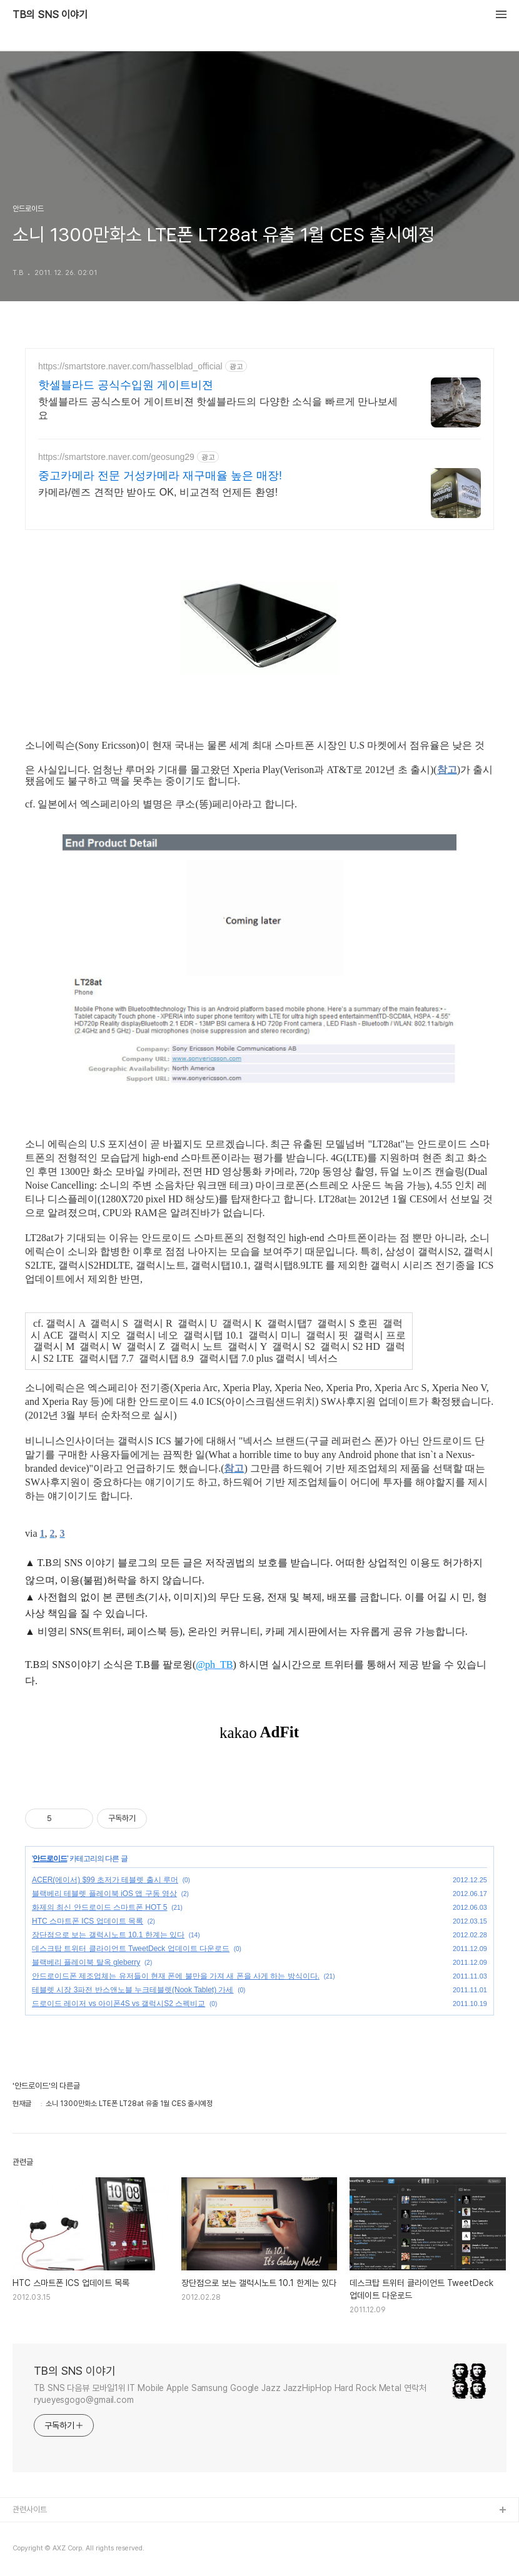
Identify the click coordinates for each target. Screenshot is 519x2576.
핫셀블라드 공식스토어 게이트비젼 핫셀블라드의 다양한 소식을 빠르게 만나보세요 (218, 408)
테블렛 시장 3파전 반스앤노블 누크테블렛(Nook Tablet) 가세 (133, 1989)
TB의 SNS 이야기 (50, 15)
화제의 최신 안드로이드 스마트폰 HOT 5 (99, 1907)
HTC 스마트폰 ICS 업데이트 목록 (87, 1921)
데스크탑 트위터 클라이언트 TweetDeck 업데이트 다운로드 (130, 1948)
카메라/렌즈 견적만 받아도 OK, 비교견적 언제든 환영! (158, 492)
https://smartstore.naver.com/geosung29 (116, 457)
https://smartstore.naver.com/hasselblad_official (130, 366)
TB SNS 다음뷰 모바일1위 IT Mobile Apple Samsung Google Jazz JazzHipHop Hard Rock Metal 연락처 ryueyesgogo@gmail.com (230, 2394)
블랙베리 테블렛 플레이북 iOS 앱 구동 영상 (104, 1893)
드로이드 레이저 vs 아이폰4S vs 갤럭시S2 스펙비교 (118, 2003)
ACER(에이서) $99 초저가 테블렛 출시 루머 (105, 1879)
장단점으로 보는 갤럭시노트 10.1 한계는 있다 (108, 1934)
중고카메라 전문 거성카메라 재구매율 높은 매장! (160, 475)
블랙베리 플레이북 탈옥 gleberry (86, 1962)
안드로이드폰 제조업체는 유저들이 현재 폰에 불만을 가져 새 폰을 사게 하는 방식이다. (176, 1976)
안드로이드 (50, 1858)
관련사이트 (30, 2509)
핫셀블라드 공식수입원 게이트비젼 (125, 385)
